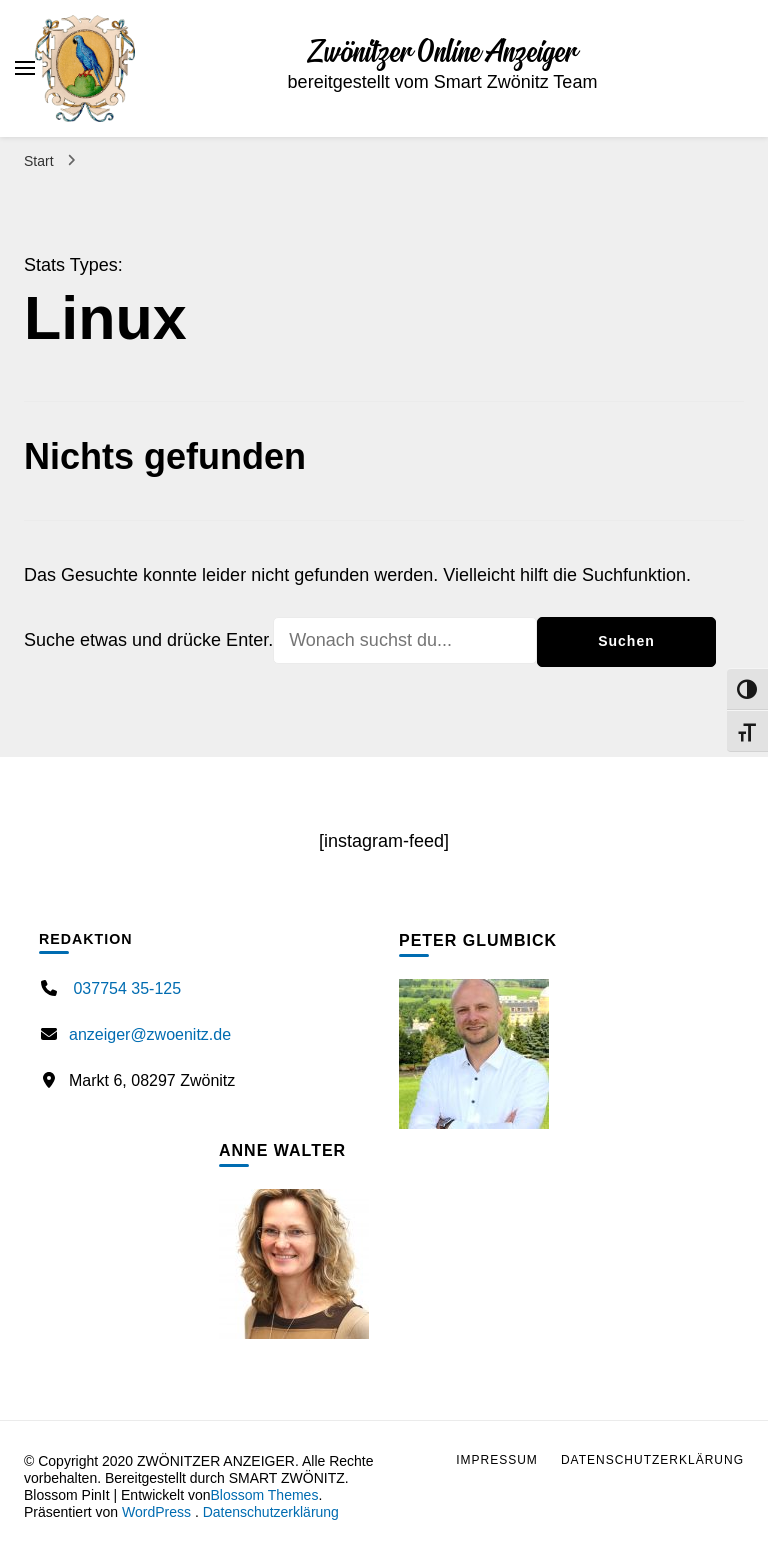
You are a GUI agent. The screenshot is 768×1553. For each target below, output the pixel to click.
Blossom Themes (264, 1495)
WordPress (156, 1512)
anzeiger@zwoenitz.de (150, 1034)
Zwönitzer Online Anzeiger (442, 53)
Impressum (497, 1460)
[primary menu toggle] (25, 68)
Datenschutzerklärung (271, 1512)
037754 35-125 (125, 988)
